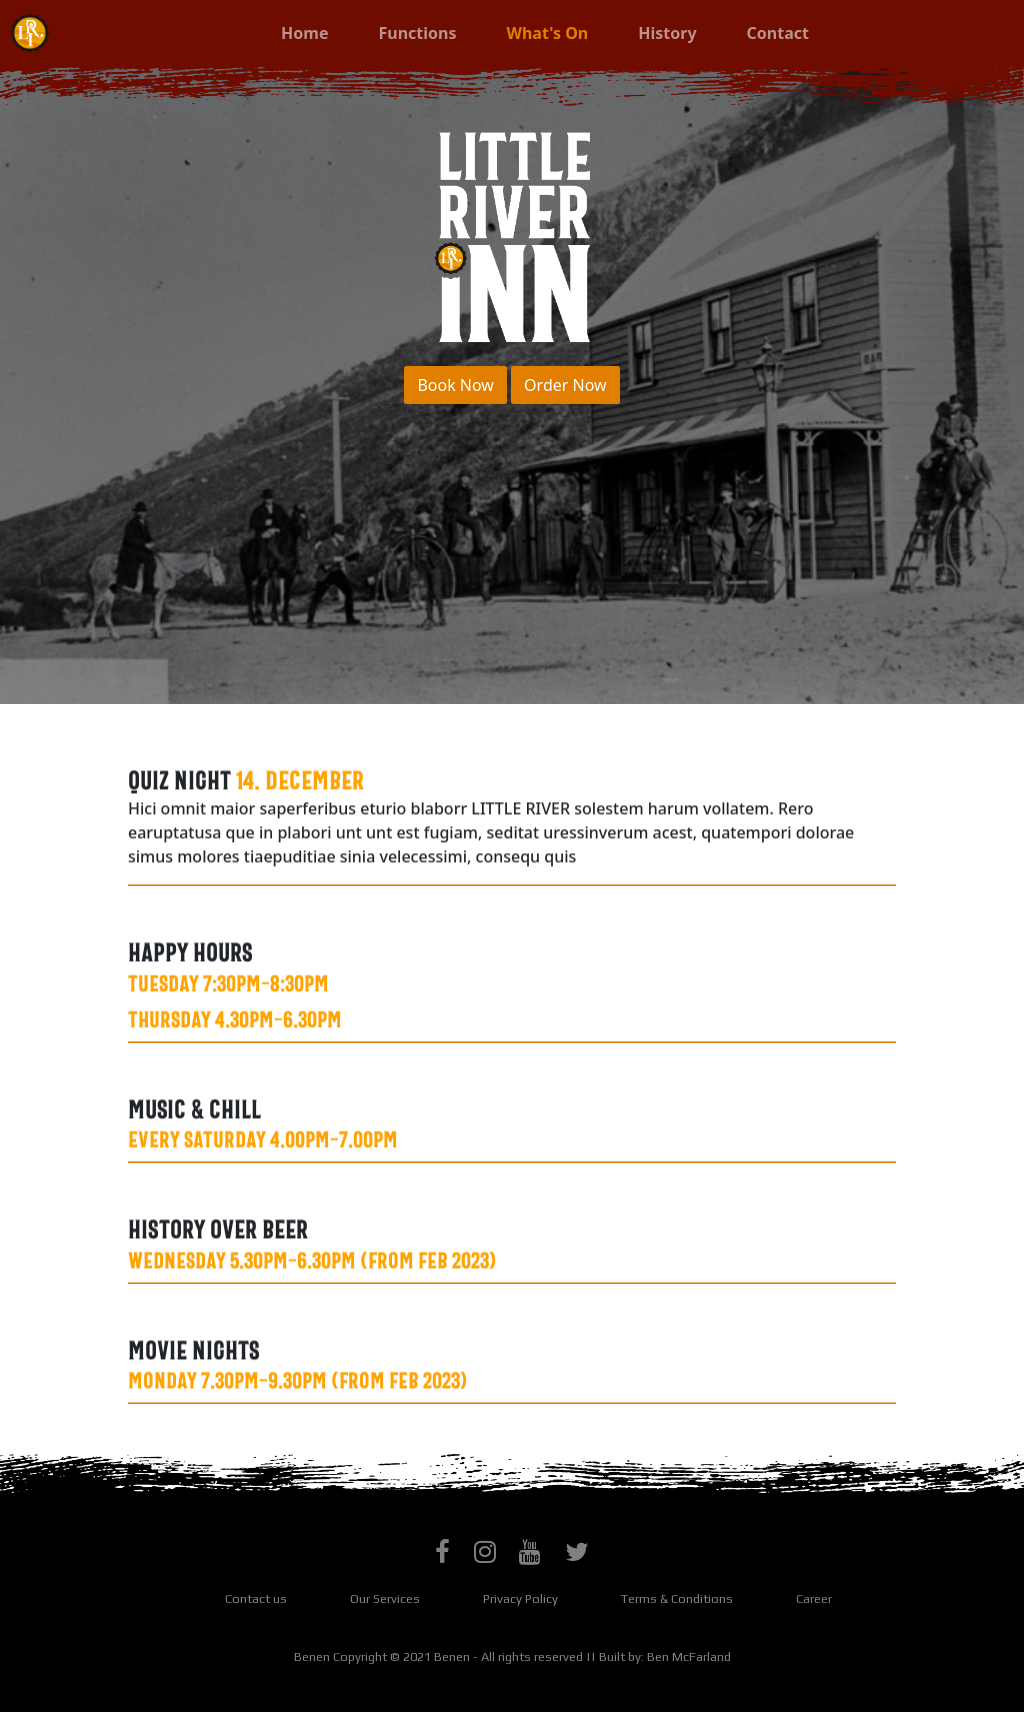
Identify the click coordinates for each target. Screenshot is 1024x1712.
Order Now (565, 385)
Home (304, 33)
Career (814, 1598)
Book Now (455, 385)
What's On (559, 32)
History (667, 33)
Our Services (385, 1598)
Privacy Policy (520, 1598)
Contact (778, 33)
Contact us (256, 1598)
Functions (417, 33)
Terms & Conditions (677, 1598)
